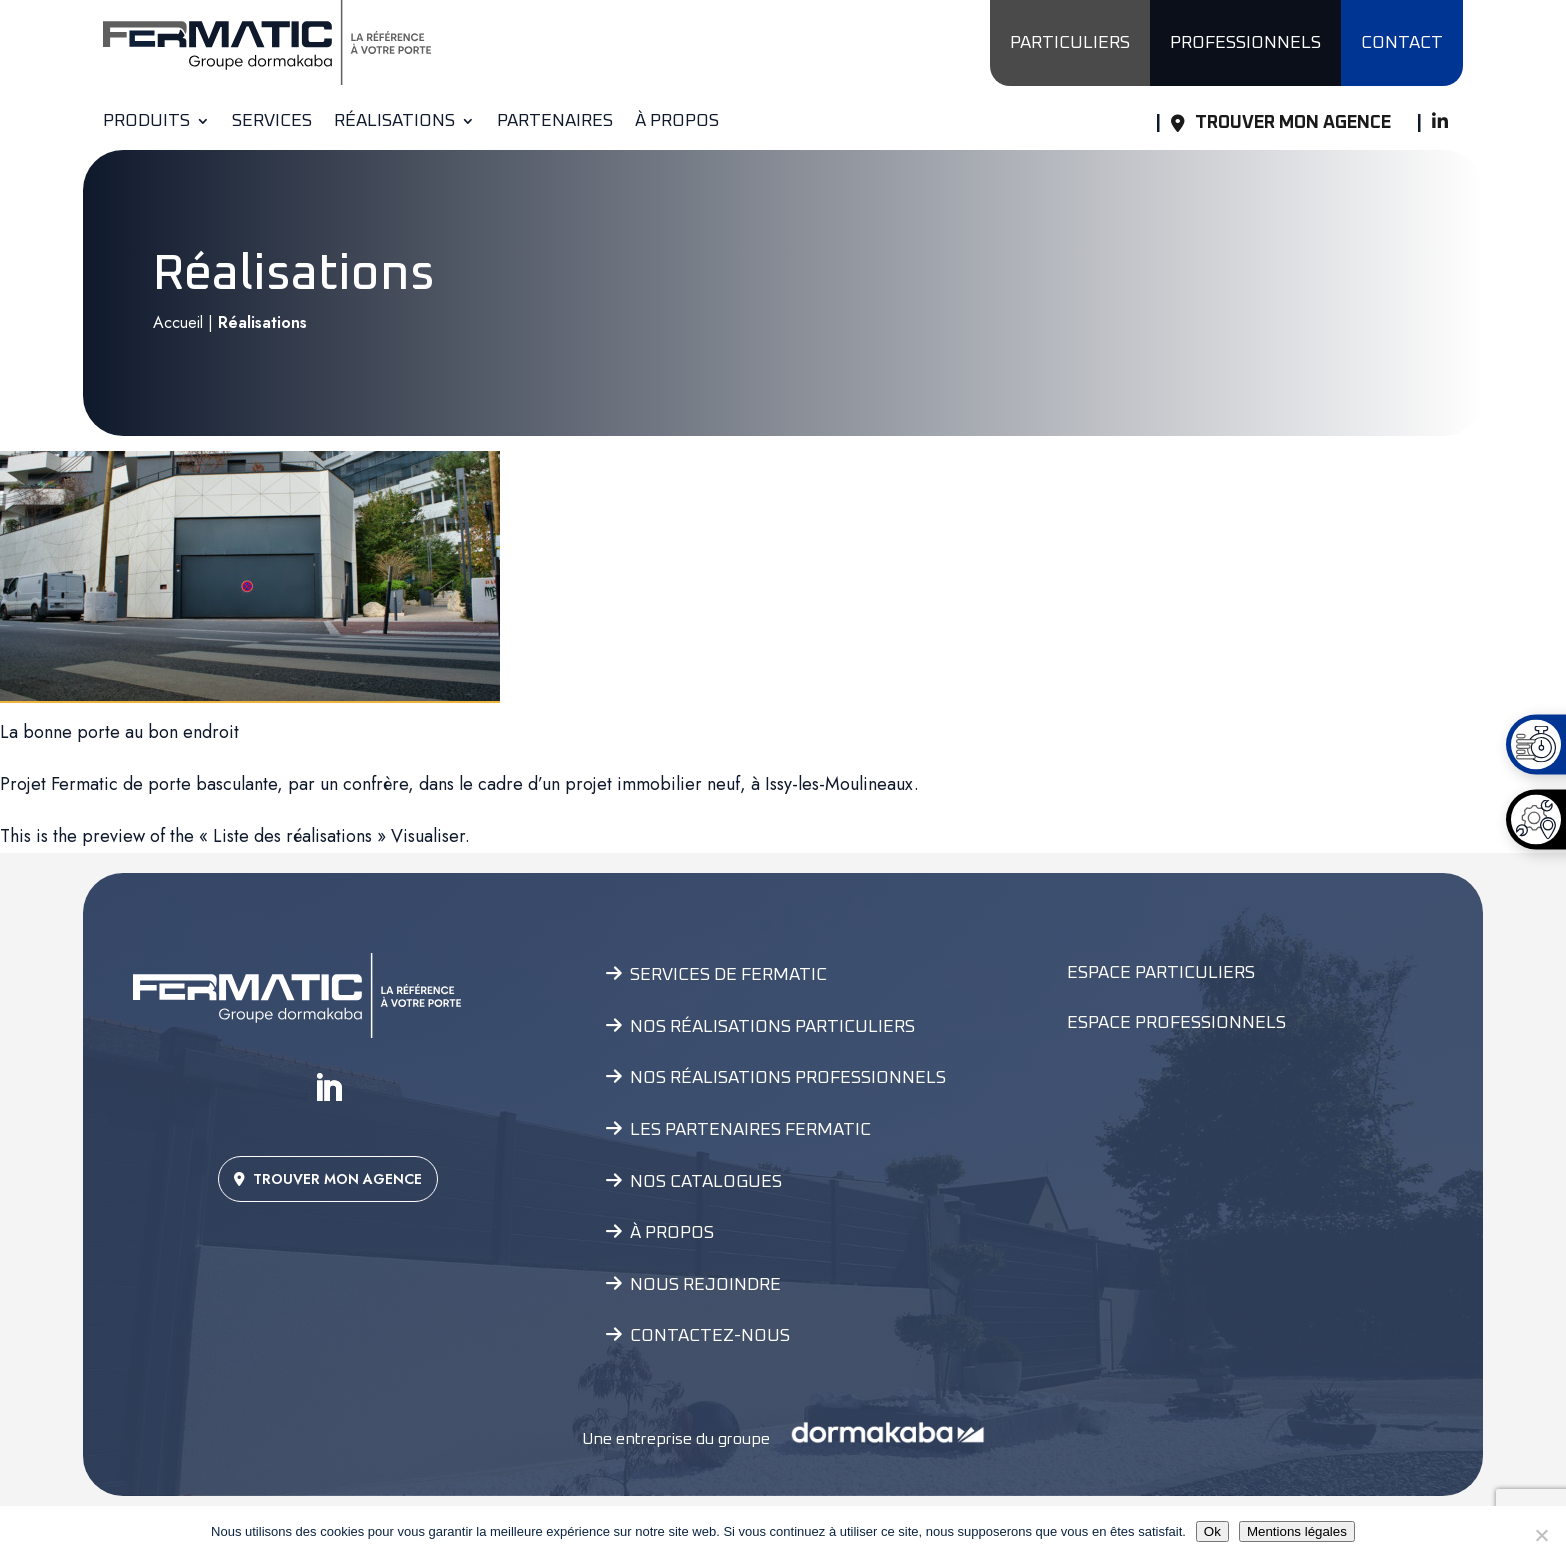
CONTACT (1402, 43)
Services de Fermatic (728, 975)
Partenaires (555, 122)
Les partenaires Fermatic (750, 1130)
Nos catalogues (706, 1182)
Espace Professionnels (1176, 1023)
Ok (1212, 1531)
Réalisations (394, 122)
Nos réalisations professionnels (788, 1078)
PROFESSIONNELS (1245, 43)
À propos (677, 122)
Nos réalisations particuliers (772, 1027)
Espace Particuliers (1161, 973)
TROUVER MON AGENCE (328, 1179)
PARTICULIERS (1070, 43)
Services (272, 122)
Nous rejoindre (705, 1285)
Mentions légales (1297, 1531)
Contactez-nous (710, 1336)
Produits (146, 122)
